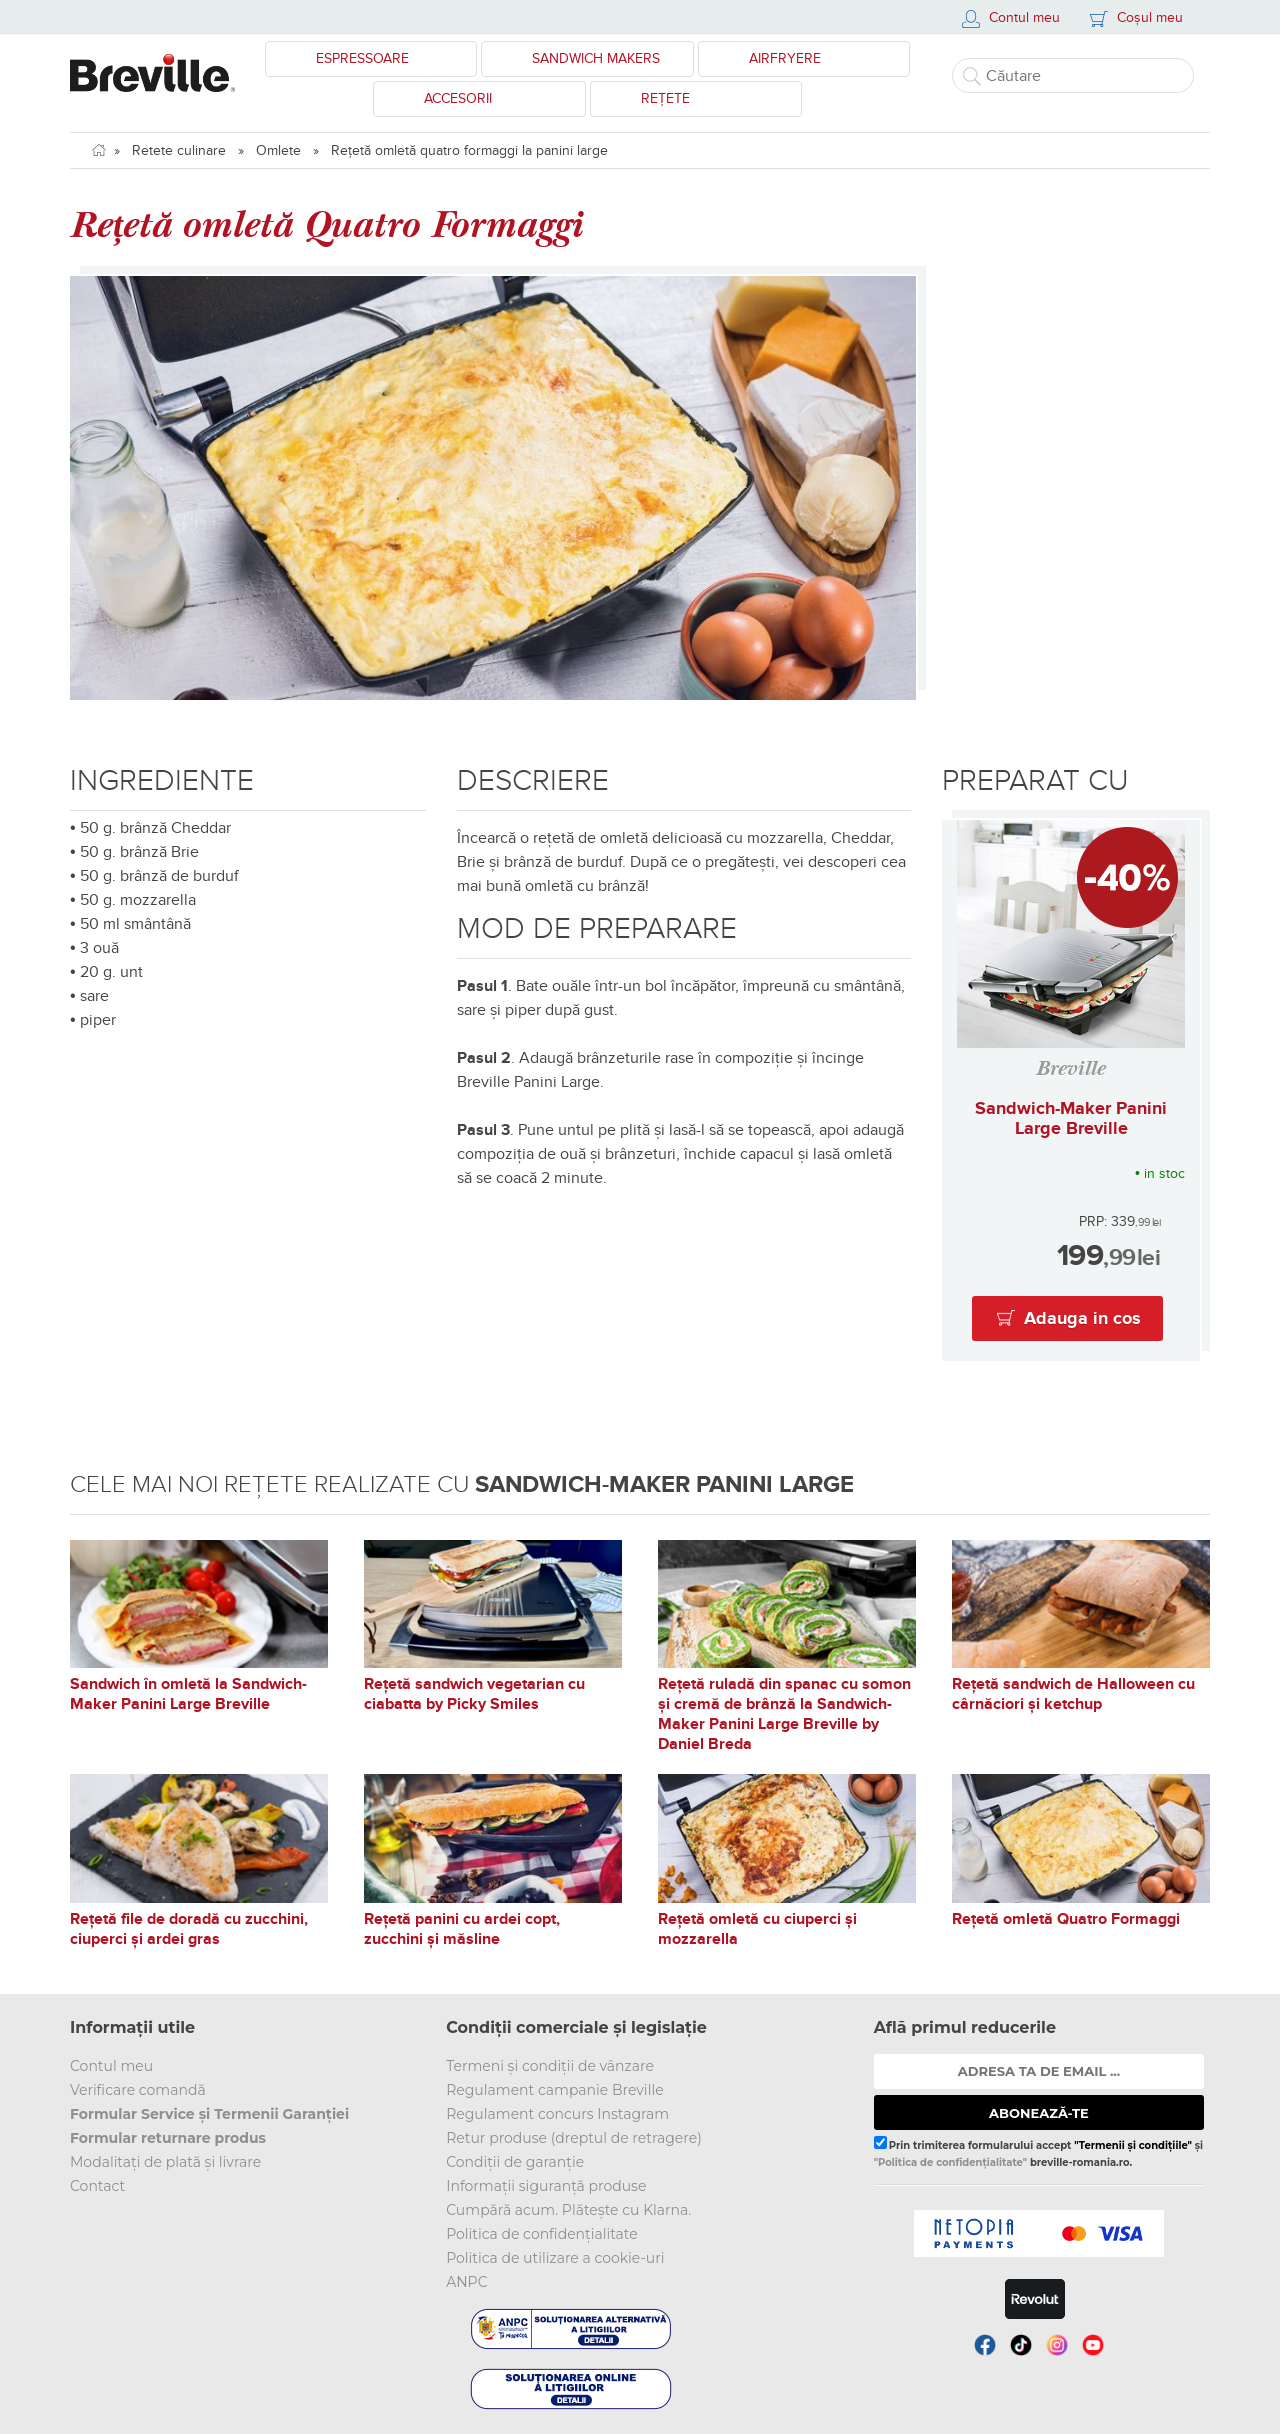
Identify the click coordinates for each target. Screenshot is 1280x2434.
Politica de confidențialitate (542, 2234)
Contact (97, 2186)
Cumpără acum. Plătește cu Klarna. (568, 2210)
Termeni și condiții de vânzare (550, 2066)
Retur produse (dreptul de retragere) (574, 2138)
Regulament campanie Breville (554, 2090)
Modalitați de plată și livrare (165, 2162)
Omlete (278, 150)
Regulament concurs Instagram (557, 2114)
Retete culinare (179, 150)
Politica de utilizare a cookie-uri (555, 2258)
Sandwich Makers (596, 58)
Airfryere (785, 58)
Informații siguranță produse (546, 2186)
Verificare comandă (138, 2090)
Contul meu (111, 2066)
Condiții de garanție (515, 2162)
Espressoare (362, 58)
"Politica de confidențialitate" (950, 2162)
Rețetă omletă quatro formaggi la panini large (469, 150)
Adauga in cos (1082, 1319)
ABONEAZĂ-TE (1039, 2113)
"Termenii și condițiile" (1133, 2145)
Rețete (665, 98)
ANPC (466, 2282)
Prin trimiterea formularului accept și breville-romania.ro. (1038, 2152)
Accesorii (458, 98)
